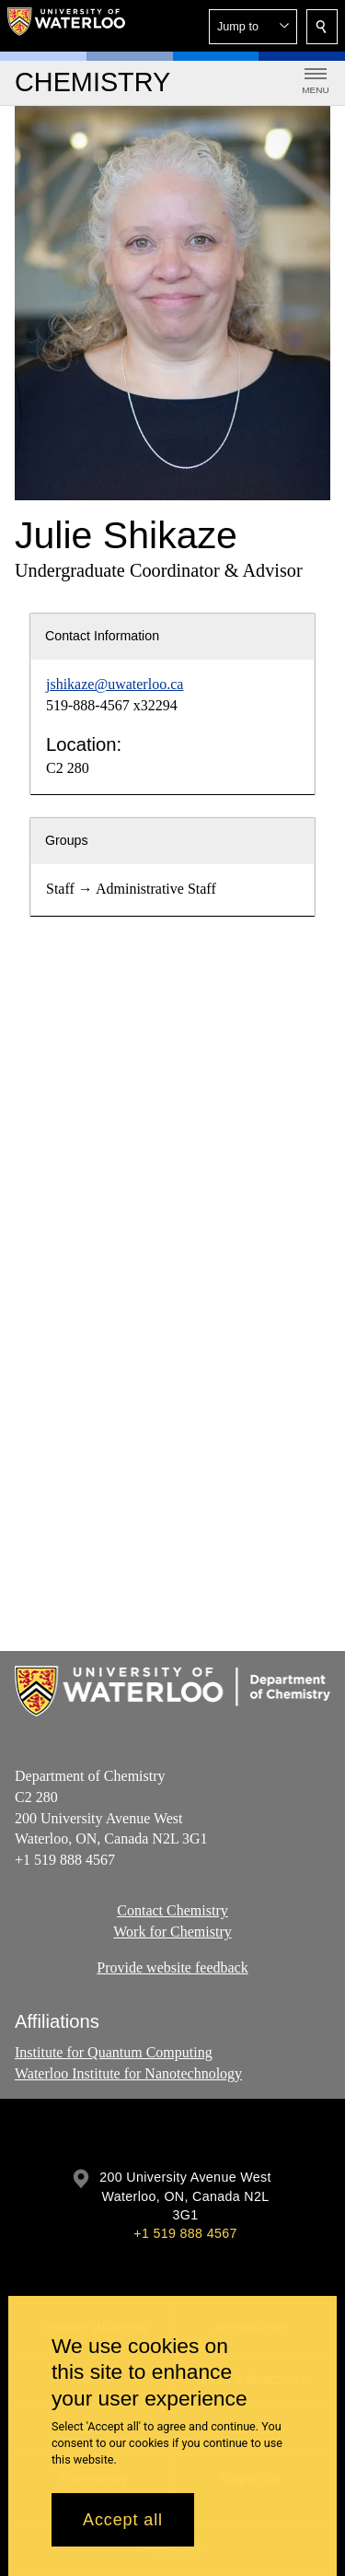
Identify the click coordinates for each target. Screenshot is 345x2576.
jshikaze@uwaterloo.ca (114, 684)
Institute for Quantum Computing (114, 2052)
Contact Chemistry (172, 1910)
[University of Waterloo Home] (66, 25)
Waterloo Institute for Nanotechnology (128, 2072)
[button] (253, 26)
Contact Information (102, 635)
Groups (66, 840)
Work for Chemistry (172, 1931)
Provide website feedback (172, 1967)
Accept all (123, 2520)
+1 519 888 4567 (184, 2233)
